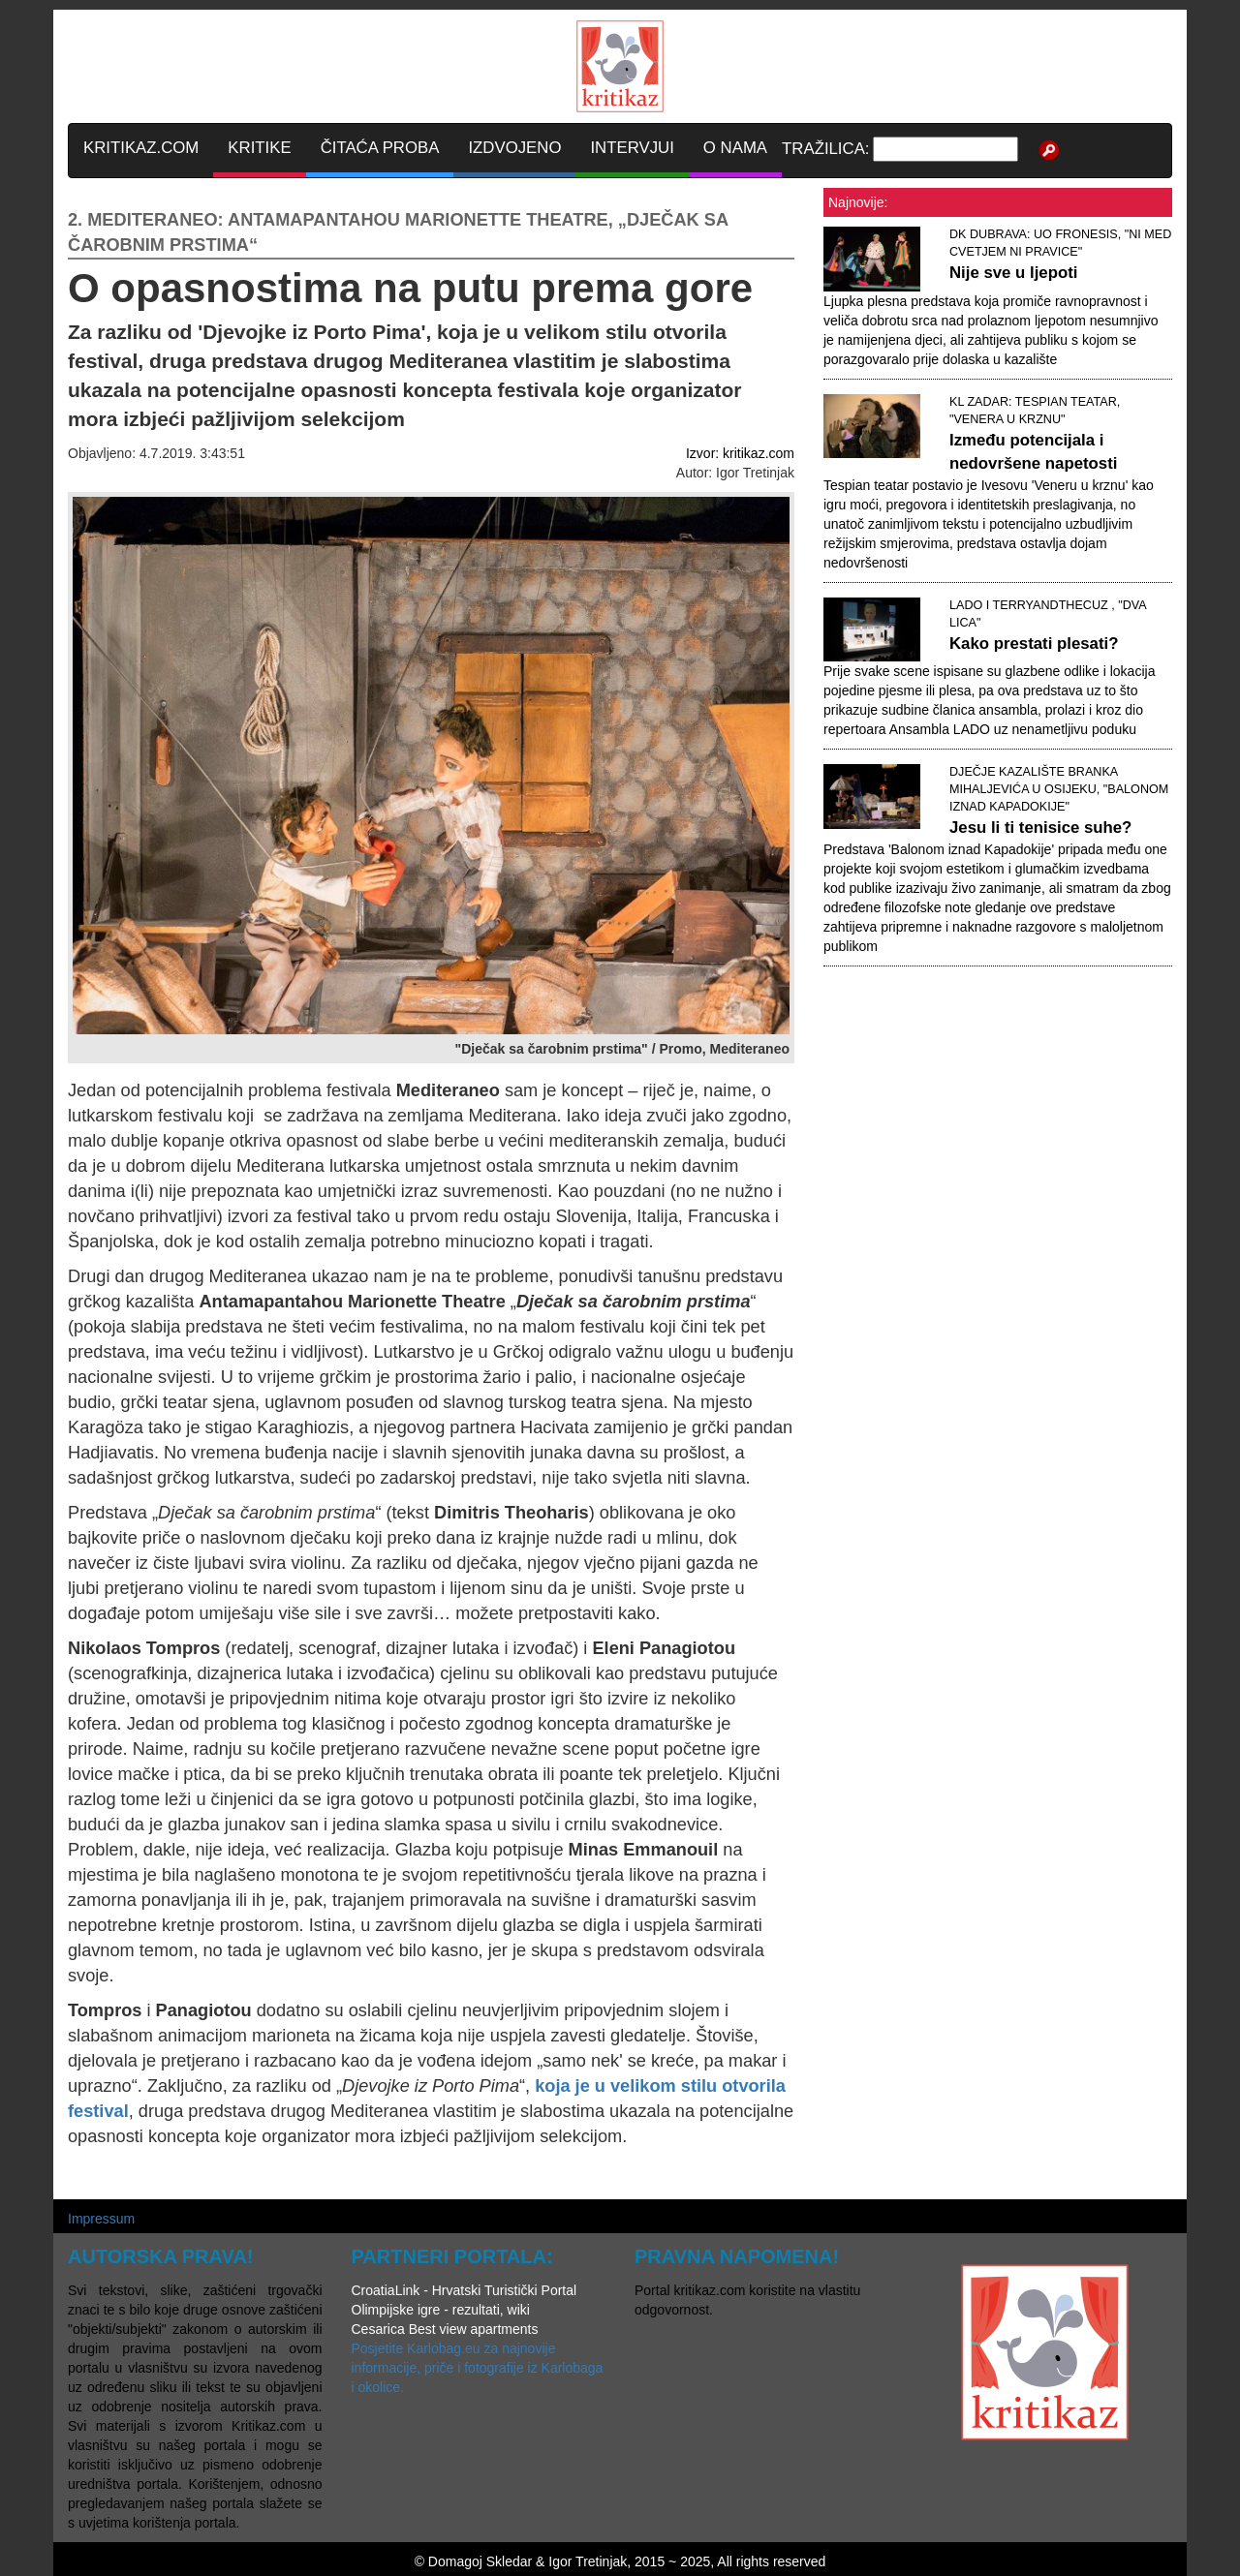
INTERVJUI (631, 147)
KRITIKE (259, 147)
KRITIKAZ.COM (141, 147)
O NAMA (735, 147)
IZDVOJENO (514, 147)
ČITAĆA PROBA (380, 147)
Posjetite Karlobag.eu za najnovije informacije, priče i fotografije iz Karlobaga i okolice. (478, 2368)
